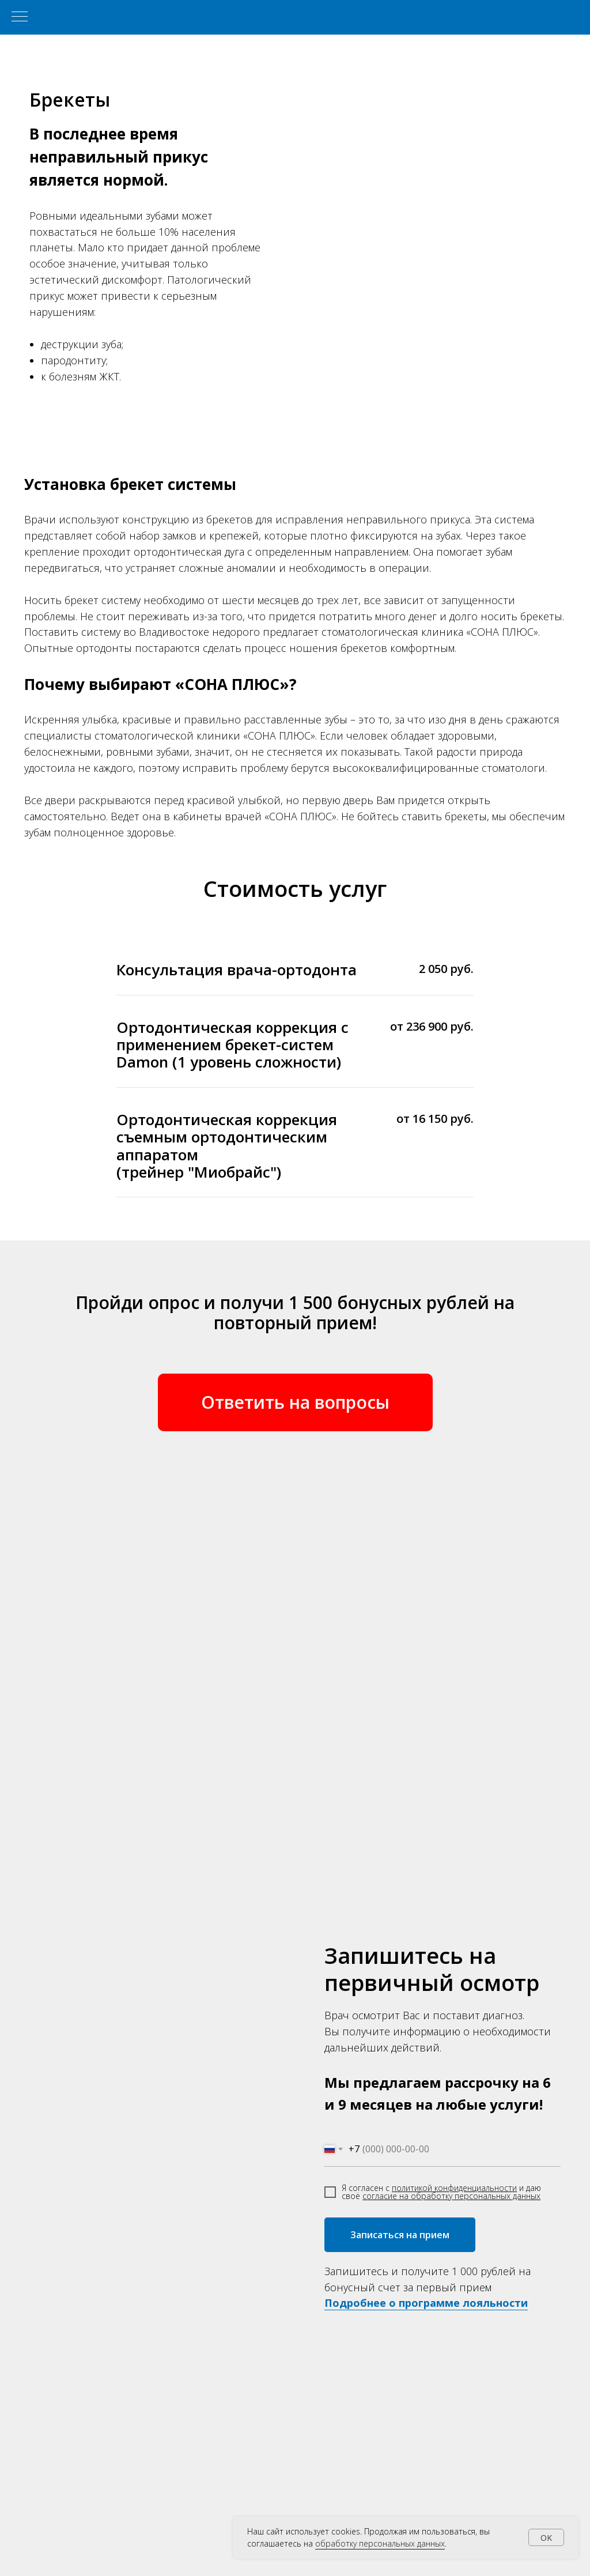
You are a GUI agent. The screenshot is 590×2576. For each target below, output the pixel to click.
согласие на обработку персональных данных (451, 2195)
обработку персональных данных (380, 2543)
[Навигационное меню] (20, 17)
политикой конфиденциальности (454, 2187)
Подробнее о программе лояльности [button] (426, 2303)
